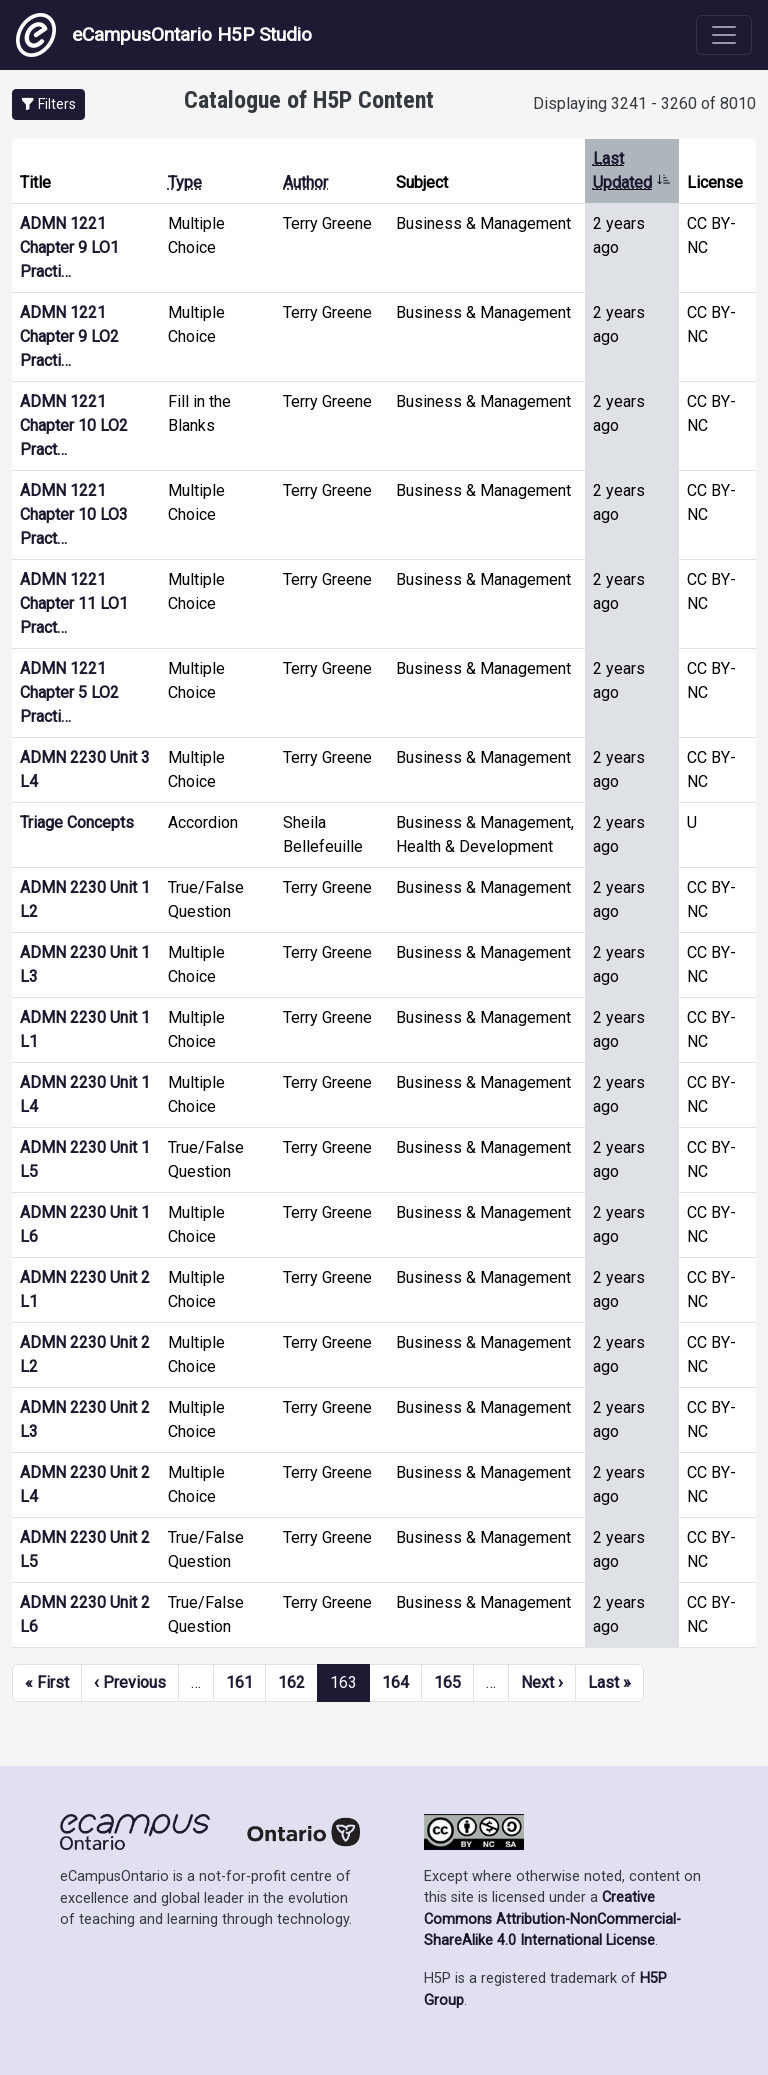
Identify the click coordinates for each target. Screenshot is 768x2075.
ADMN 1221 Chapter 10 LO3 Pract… (74, 514)
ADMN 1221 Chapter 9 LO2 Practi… (69, 336)
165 (447, 1682)
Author (305, 182)
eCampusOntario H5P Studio (164, 35)
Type (185, 182)
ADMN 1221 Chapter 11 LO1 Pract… (74, 603)
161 (239, 1682)
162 (291, 1682)
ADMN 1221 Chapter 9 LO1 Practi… (69, 247)
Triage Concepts (77, 822)
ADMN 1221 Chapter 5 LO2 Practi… (69, 692)
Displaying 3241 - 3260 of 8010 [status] (644, 103)
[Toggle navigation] (724, 35)
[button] (48, 104)
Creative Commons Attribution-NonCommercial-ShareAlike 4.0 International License (552, 1919)
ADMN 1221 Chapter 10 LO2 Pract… (74, 425)
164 (395, 1682)
